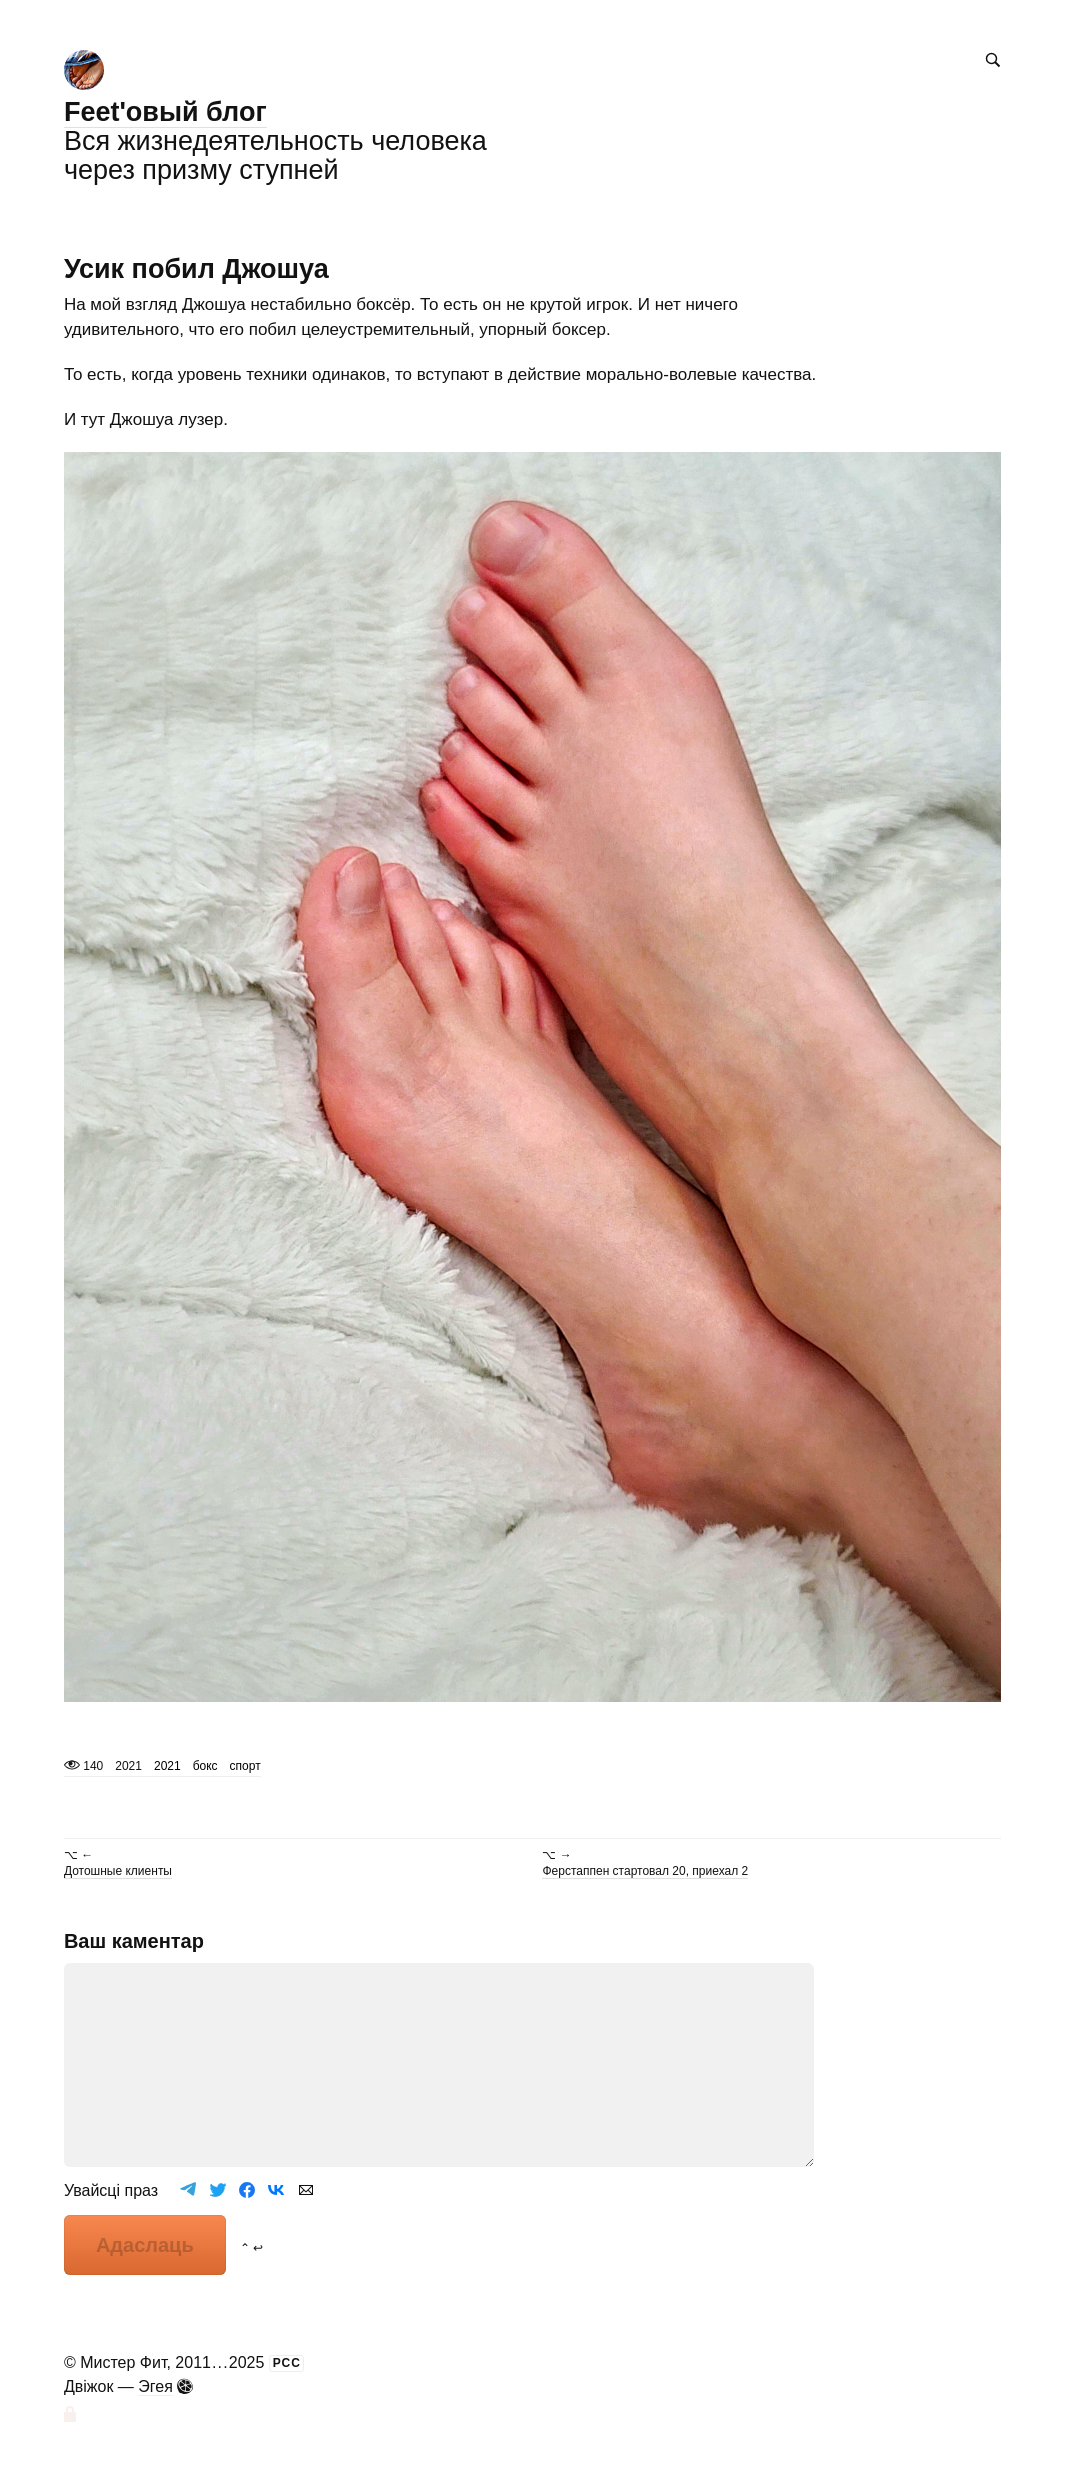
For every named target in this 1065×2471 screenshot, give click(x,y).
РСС (287, 2363)
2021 (167, 1766)
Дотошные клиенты (118, 1871)
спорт (245, 1766)
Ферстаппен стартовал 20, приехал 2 (645, 1871)
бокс (205, 1766)
